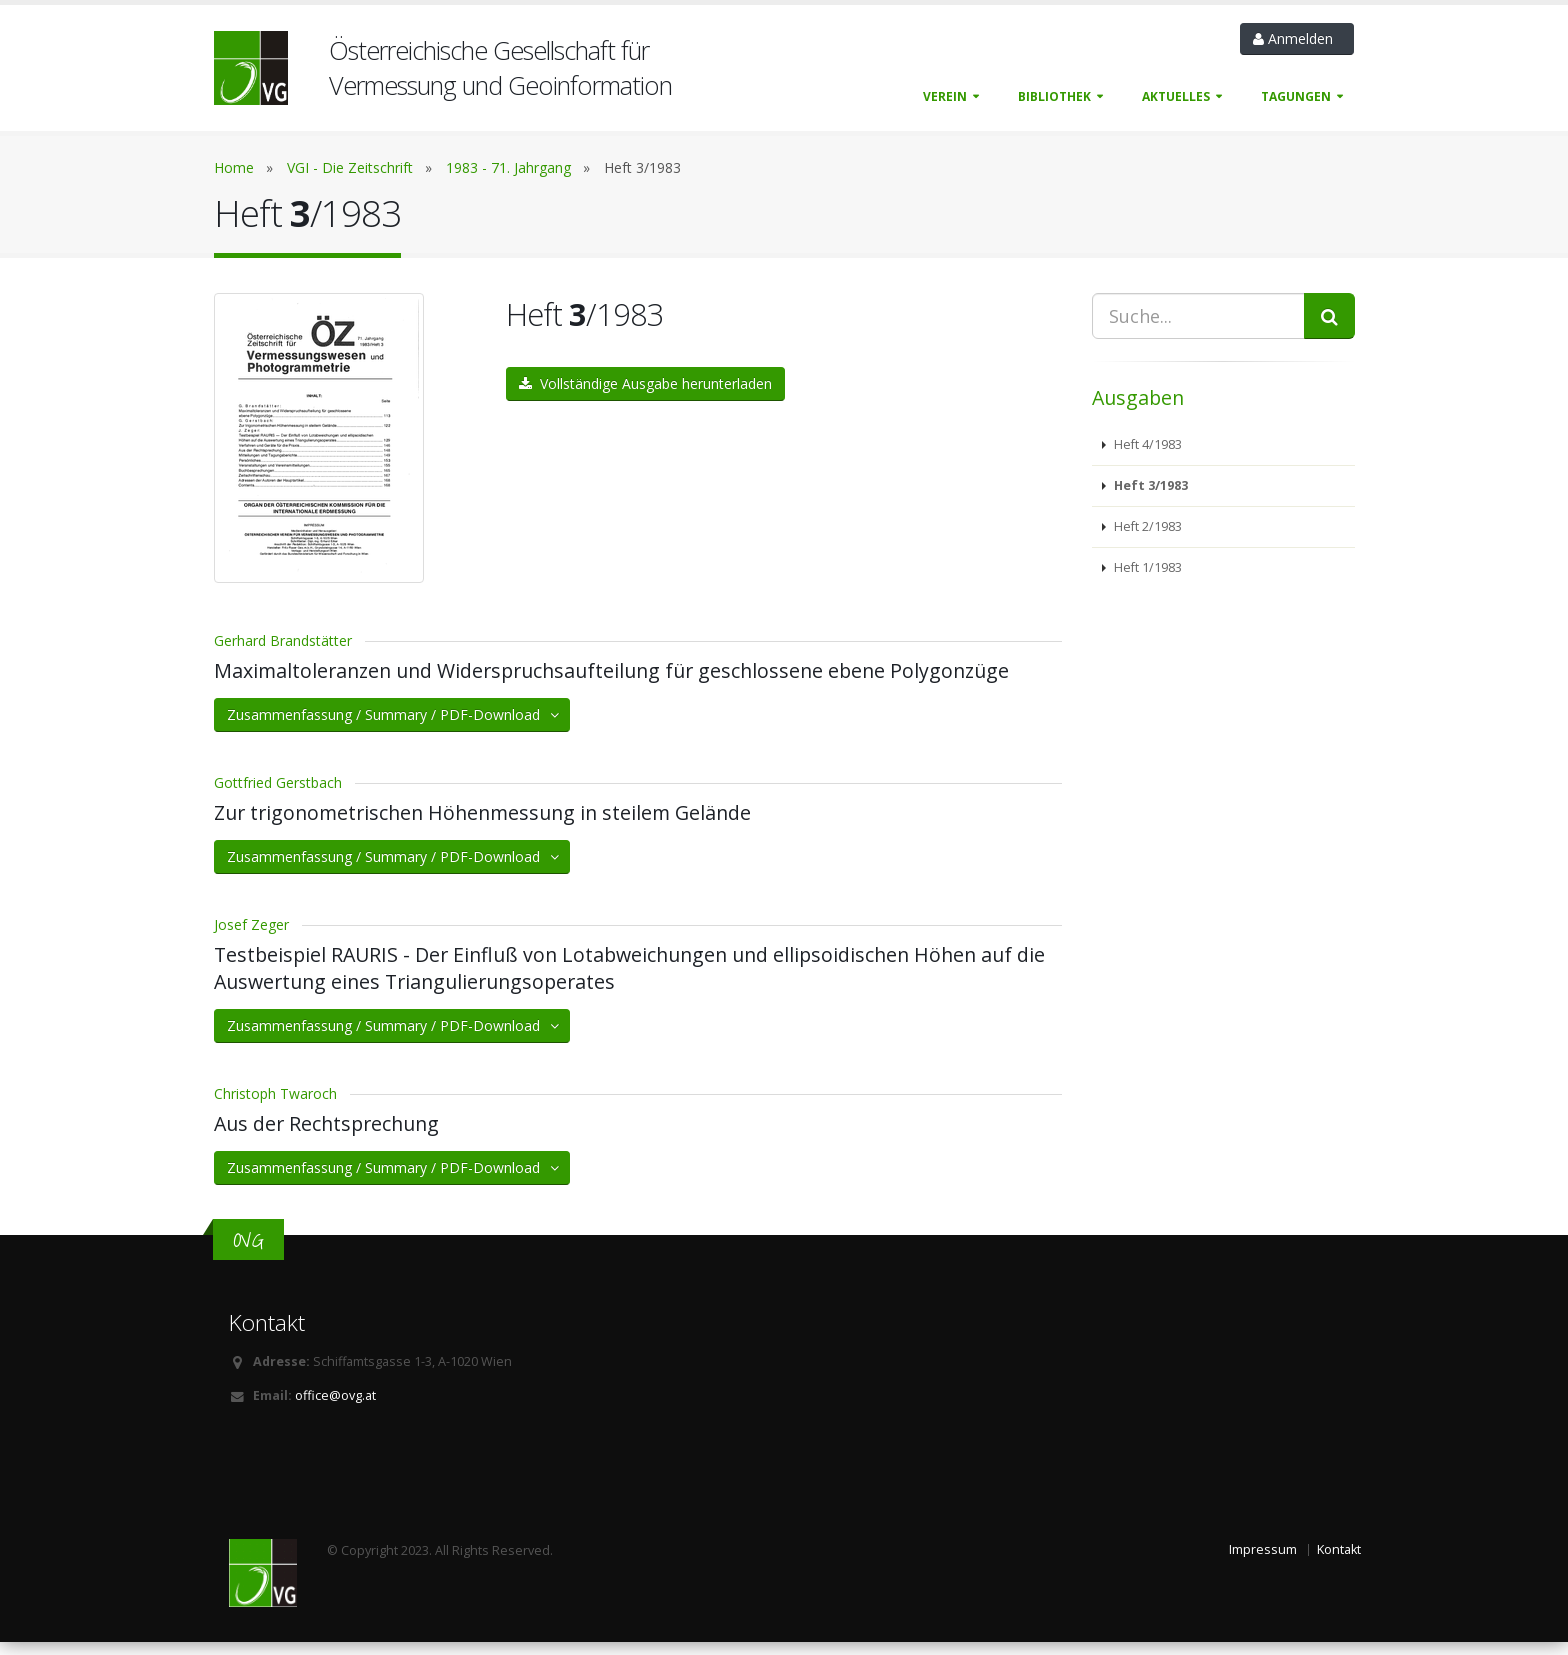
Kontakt (1339, 1562)
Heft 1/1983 (1146, 567)
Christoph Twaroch (275, 1106)
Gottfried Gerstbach (278, 795)
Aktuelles (1176, 96)
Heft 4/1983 (1146, 444)
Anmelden (1297, 38)
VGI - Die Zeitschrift (350, 167)
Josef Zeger (251, 937)
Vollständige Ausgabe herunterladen (645, 383)
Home (234, 167)
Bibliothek (1054, 96)
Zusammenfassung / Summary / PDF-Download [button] (394, 727)
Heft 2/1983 (1146, 526)
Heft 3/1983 (1149, 485)
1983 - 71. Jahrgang (508, 167)
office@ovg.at (335, 1408)
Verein (945, 96)
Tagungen (1296, 96)
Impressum (1263, 1562)
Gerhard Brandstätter (283, 653)
